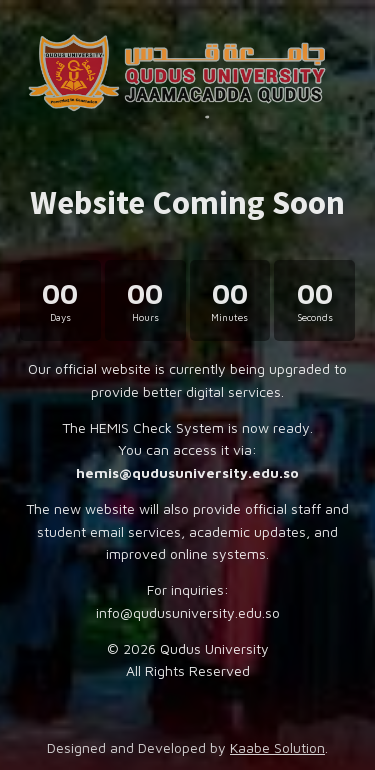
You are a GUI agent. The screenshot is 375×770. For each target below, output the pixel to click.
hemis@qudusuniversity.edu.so (187, 472)
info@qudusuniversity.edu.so (188, 612)
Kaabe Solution (277, 747)
